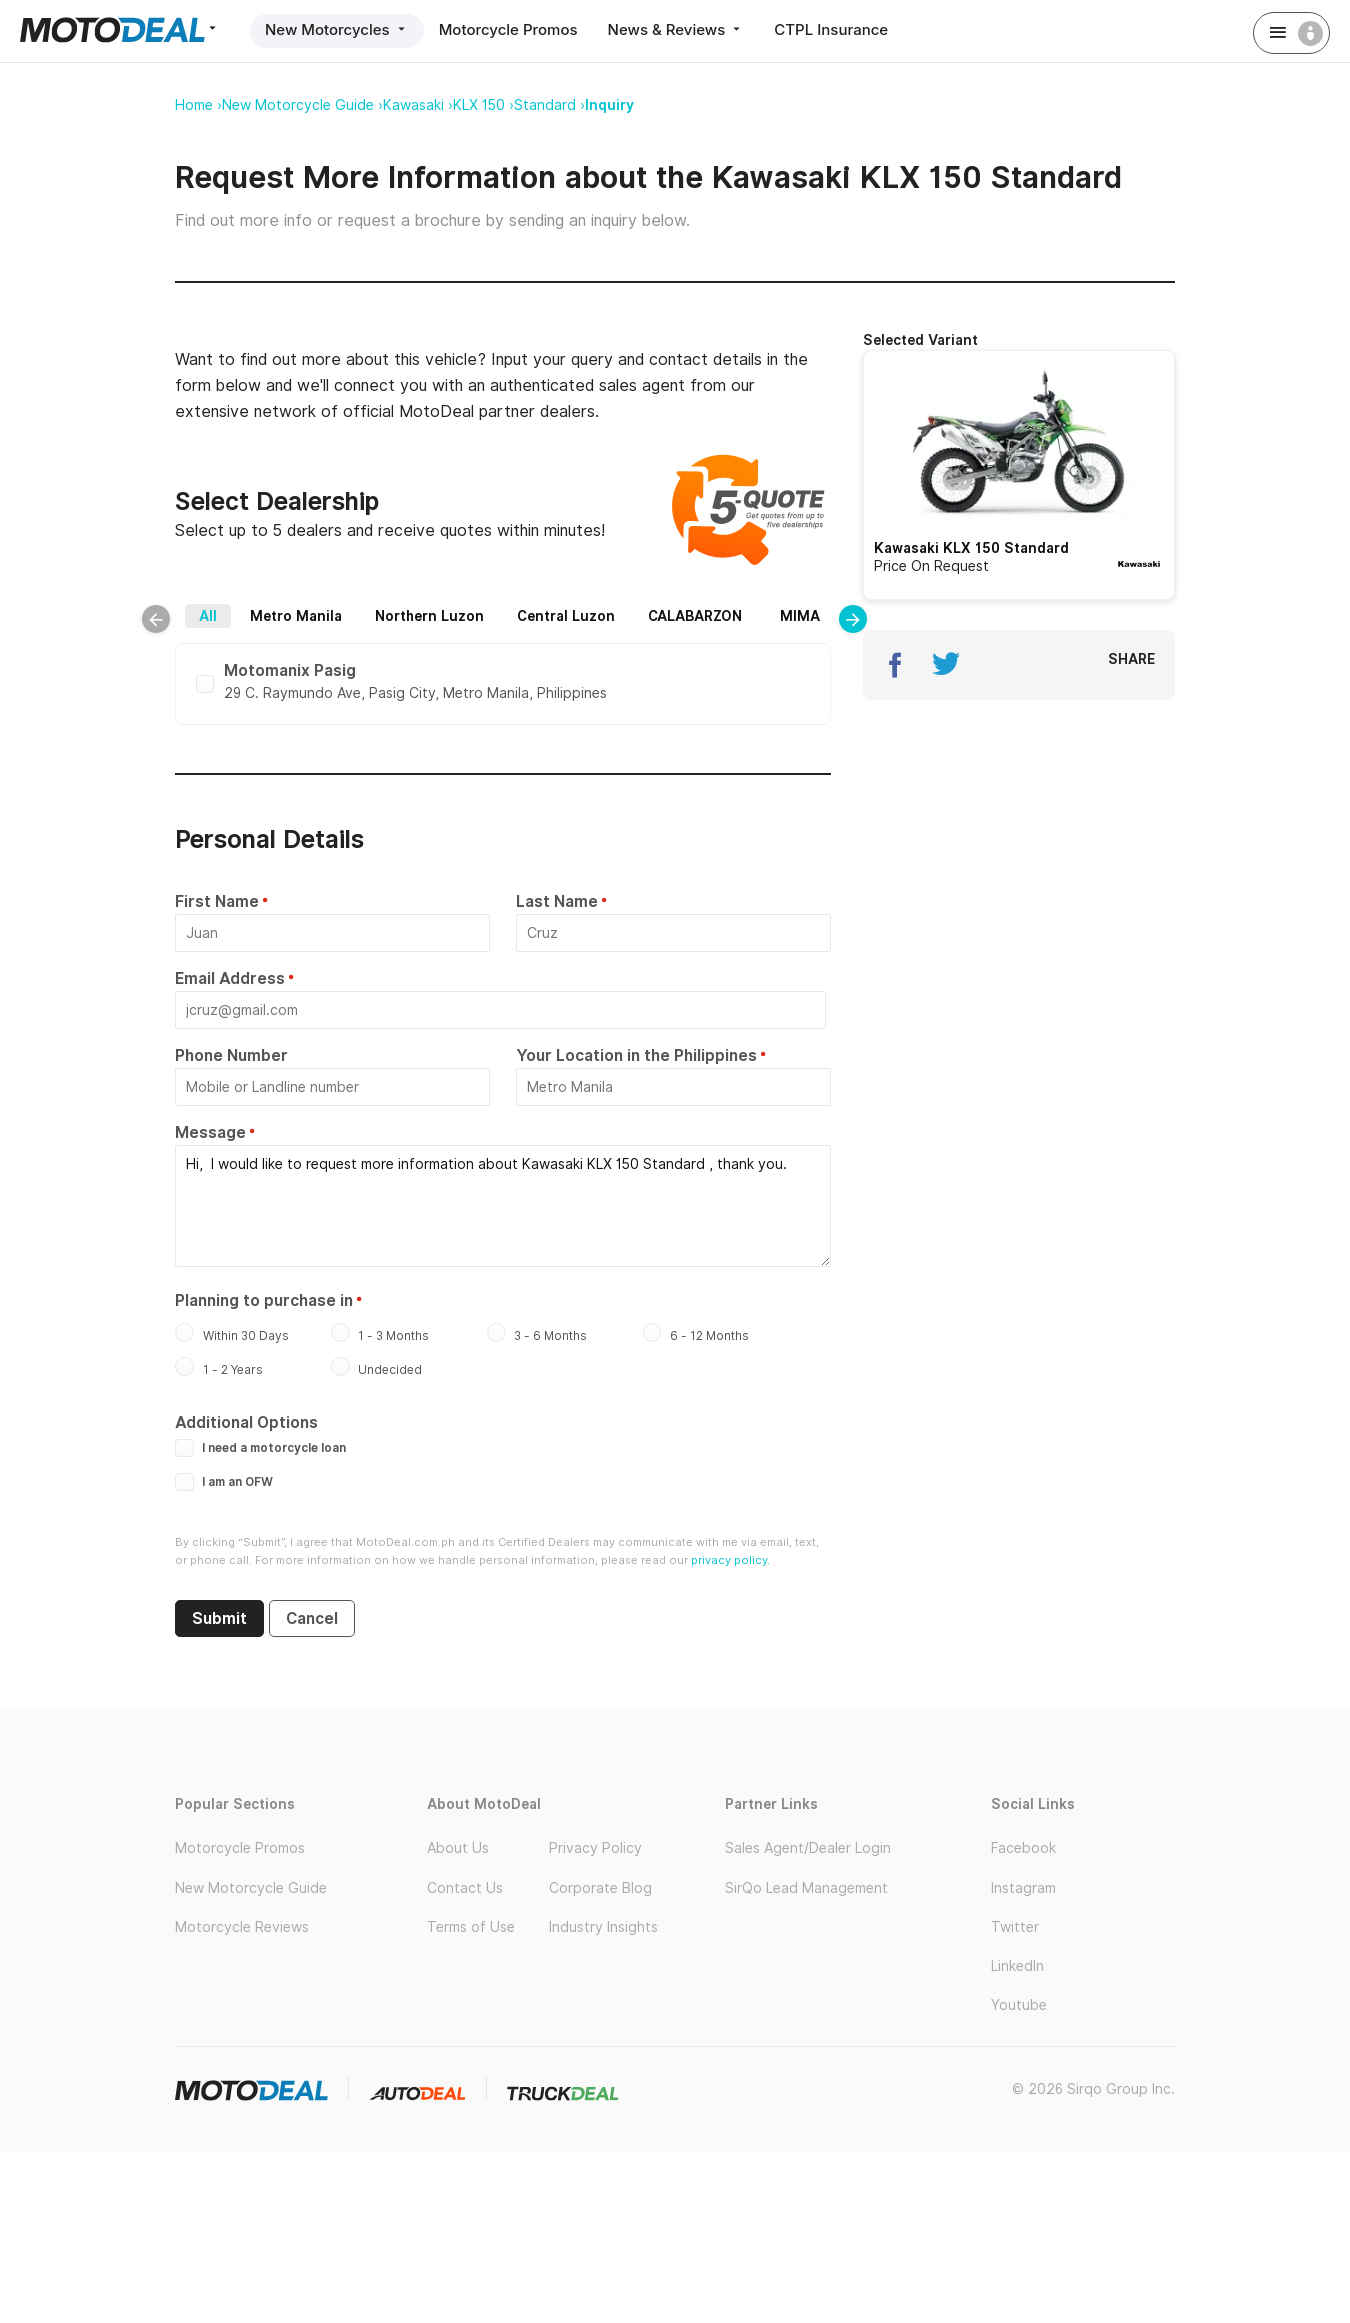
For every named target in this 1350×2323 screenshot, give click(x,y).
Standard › (549, 105)
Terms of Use (471, 1927)
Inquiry (609, 105)
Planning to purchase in (264, 1300)
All (208, 616)
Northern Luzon (429, 616)
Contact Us (465, 1888)
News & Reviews (676, 29)
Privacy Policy (595, 1848)
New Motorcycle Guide (251, 1888)
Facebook (1023, 1848)
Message (210, 1132)
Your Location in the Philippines (636, 1055)
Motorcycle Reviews (242, 1927)
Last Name (557, 901)
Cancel (312, 1618)
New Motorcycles (337, 29)
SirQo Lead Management (806, 1888)
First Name (217, 901)
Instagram (1023, 1888)
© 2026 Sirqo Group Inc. (1093, 2089)
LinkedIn (1017, 1966)
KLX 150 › (483, 105)
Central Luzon (566, 616)
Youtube (1019, 2005)
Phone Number (231, 1055)
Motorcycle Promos (508, 29)
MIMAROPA (819, 616)
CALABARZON (695, 616)
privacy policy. (730, 1560)
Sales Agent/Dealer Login (808, 1848)
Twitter (1015, 1927)
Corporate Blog (600, 1888)
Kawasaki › (418, 105)
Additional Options (246, 1422)
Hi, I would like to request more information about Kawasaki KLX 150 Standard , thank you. (503, 1206)
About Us (458, 1848)
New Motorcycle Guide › (302, 105)
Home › (198, 105)
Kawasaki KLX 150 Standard (971, 548)
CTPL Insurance (831, 29)
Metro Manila (296, 616)
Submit (219, 1618)
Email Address (230, 978)
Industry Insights (603, 1927)
